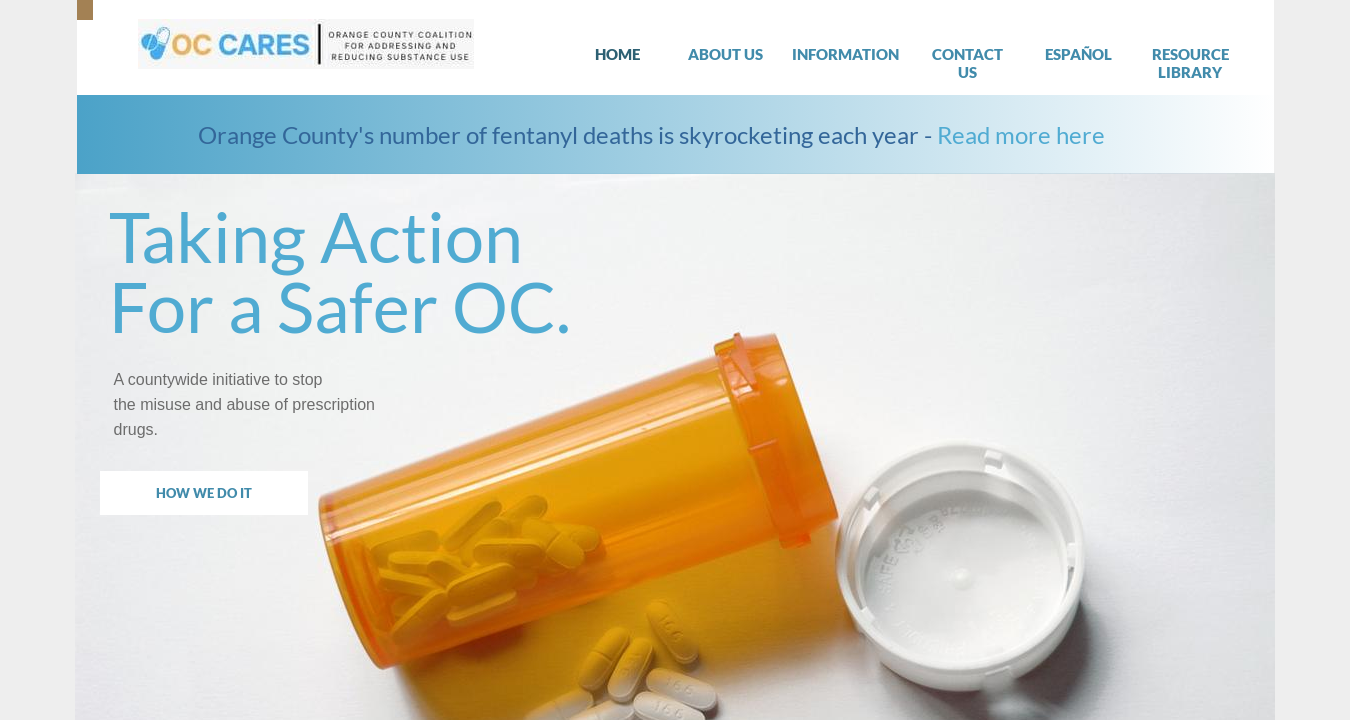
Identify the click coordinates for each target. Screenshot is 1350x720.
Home (617, 54)
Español (1078, 54)
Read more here (1021, 134)
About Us (725, 54)
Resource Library (1190, 63)
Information (845, 54)
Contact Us (967, 63)
